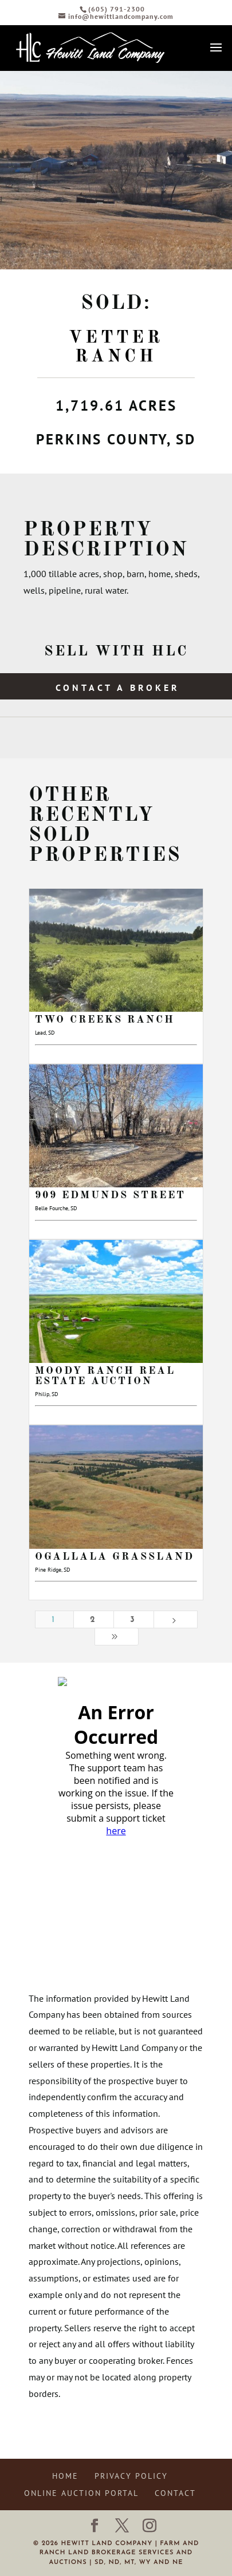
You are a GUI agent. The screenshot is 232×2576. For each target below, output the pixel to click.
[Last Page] (117, 1636)
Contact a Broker (118, 687)
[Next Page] (176, 1619)
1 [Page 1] (54, 1620)
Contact (175, 2493)
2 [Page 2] (93, 1620)
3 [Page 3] (133, 1620)
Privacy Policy (131, 2476)
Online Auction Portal (81, 2493)
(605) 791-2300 (116, 9)
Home (65, 2476)
